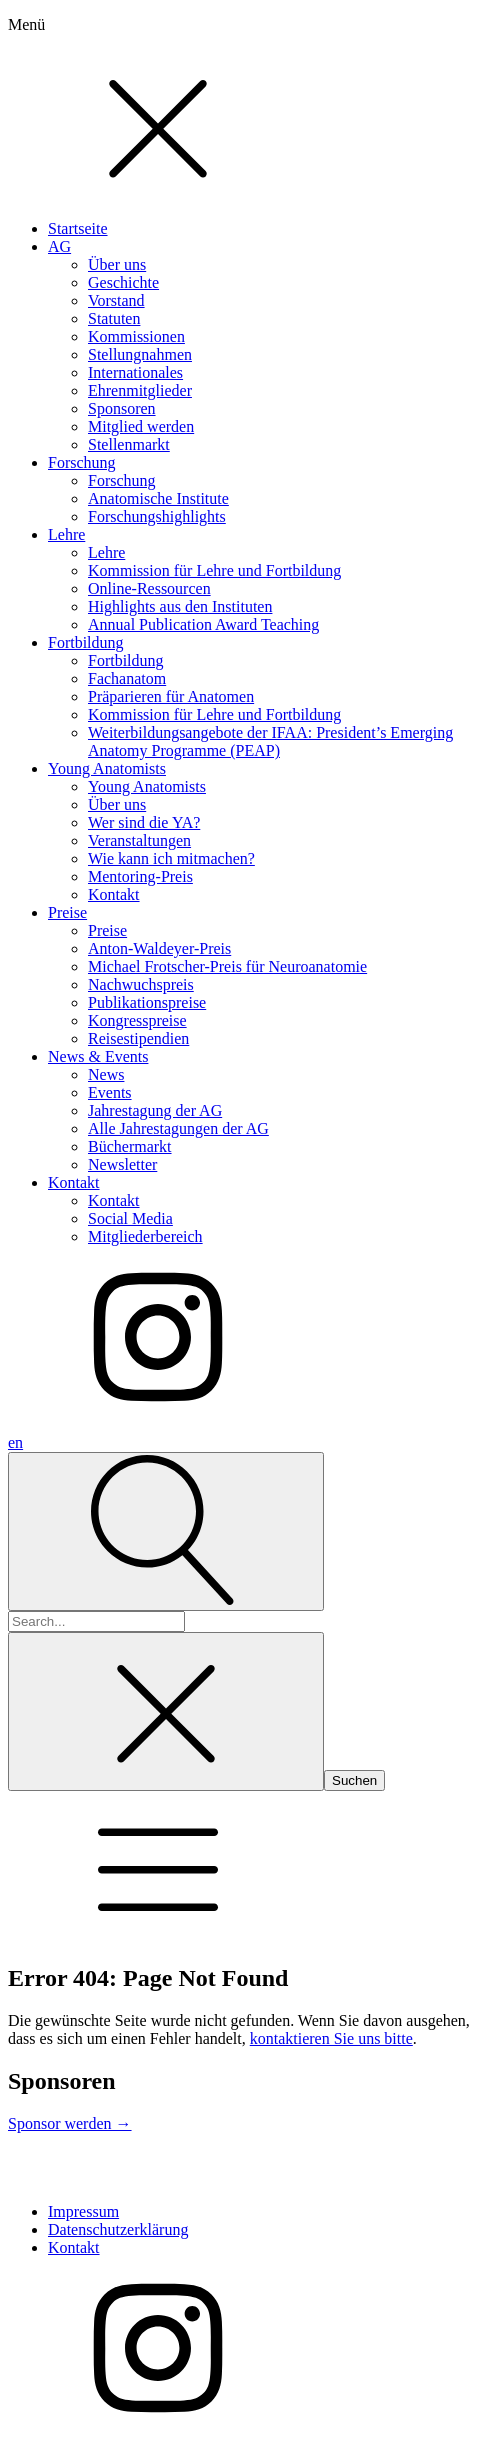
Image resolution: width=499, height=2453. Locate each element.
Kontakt (74, 2247)
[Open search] (166, 1531)
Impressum (83, 2211)
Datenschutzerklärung (118, 2229)
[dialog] (249, 716)
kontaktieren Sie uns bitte (331, 2038)
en (15, 1442)
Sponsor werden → (70, 2123)
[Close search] (166, 1711)
